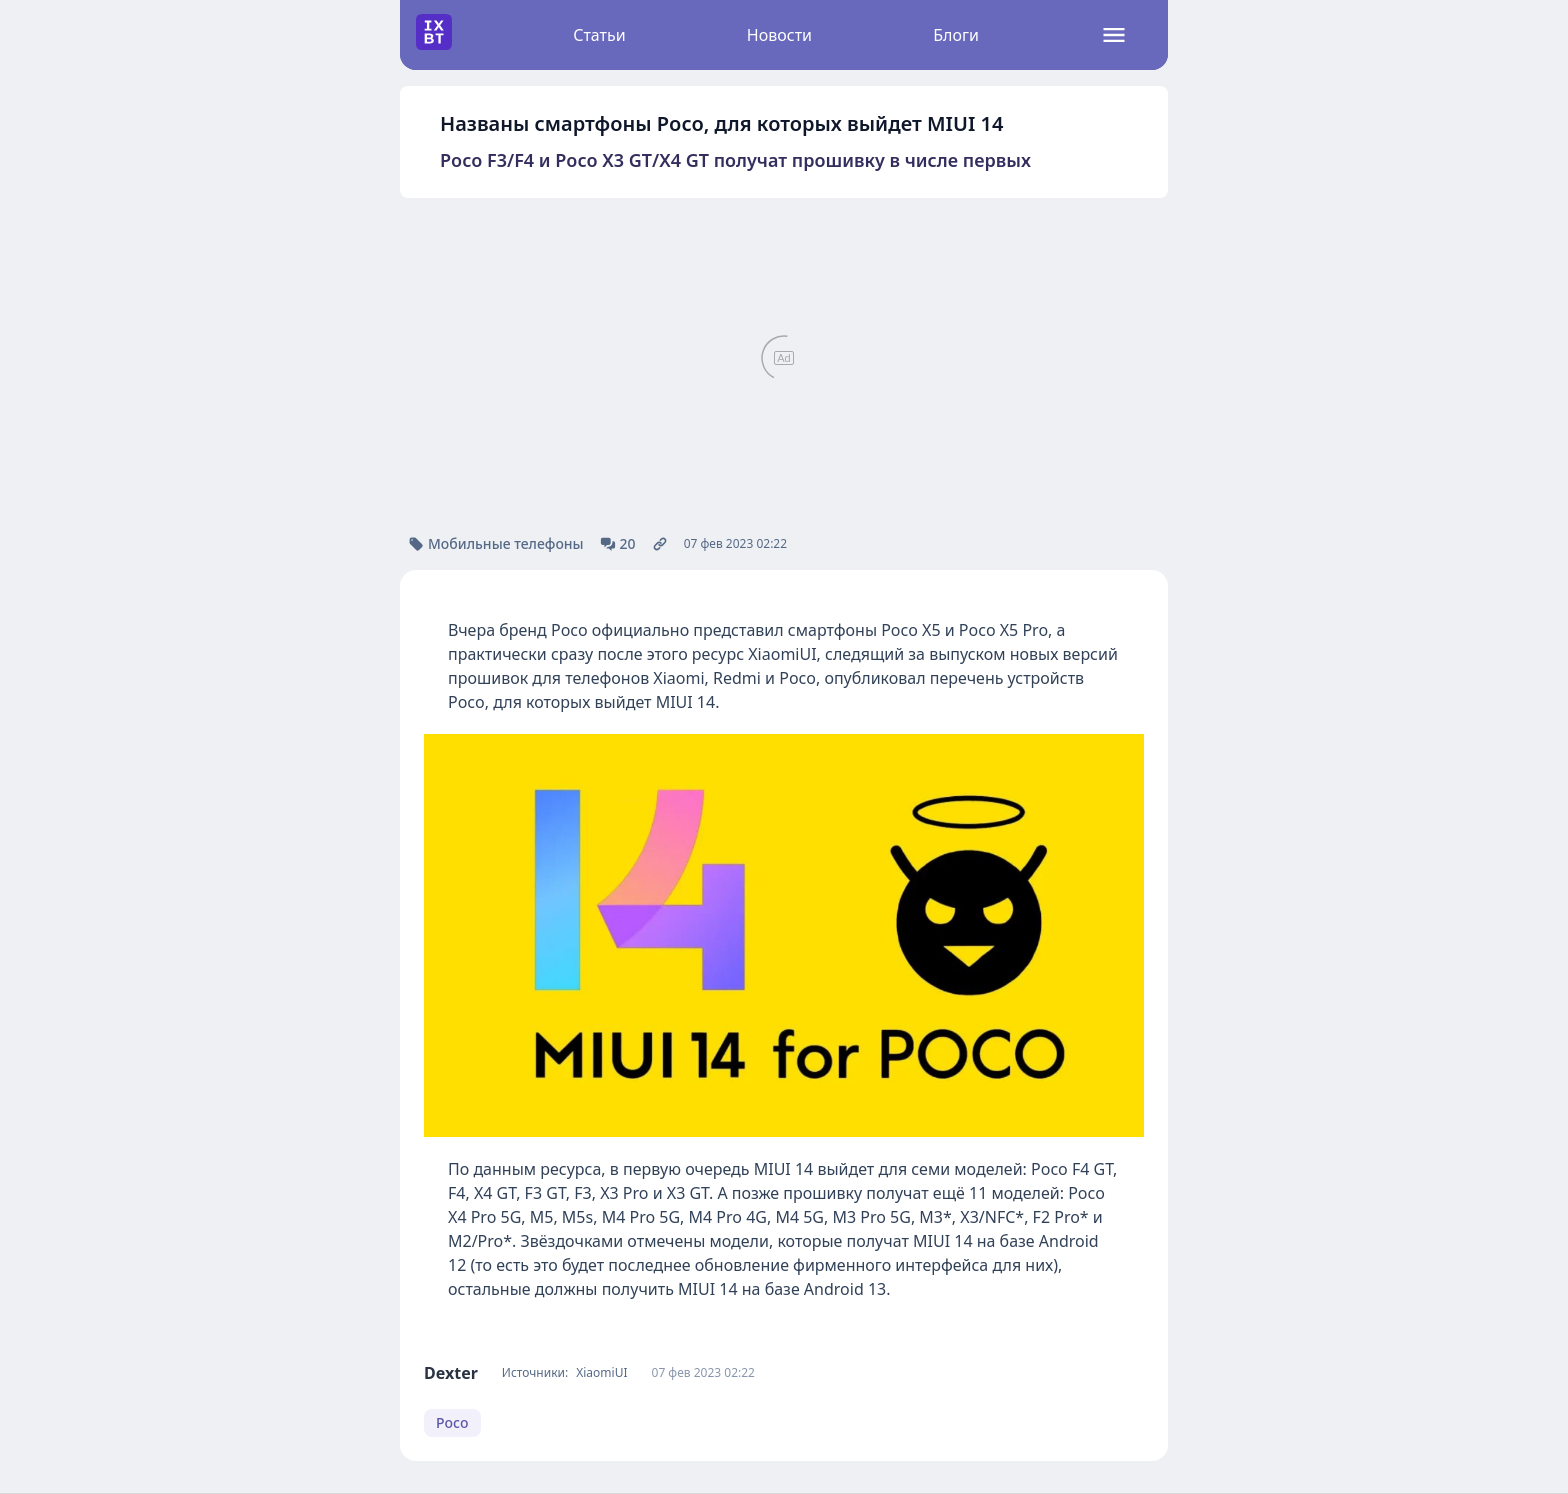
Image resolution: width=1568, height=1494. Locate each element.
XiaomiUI (601, 1373)
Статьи (599, 35)
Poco (452, 1422)
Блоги (956, 35)
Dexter (451, 1373)
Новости (779, 35)
